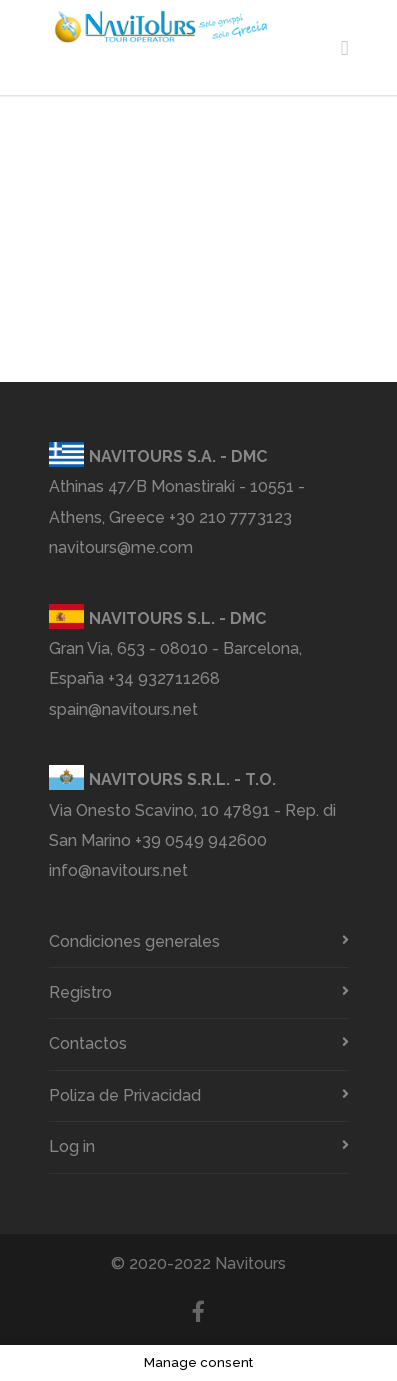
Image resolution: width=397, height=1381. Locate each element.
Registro (80, 992)
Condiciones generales (134, 941)
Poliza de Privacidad (125, 1095)
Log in (72, 1146)
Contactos (88, 1043)
